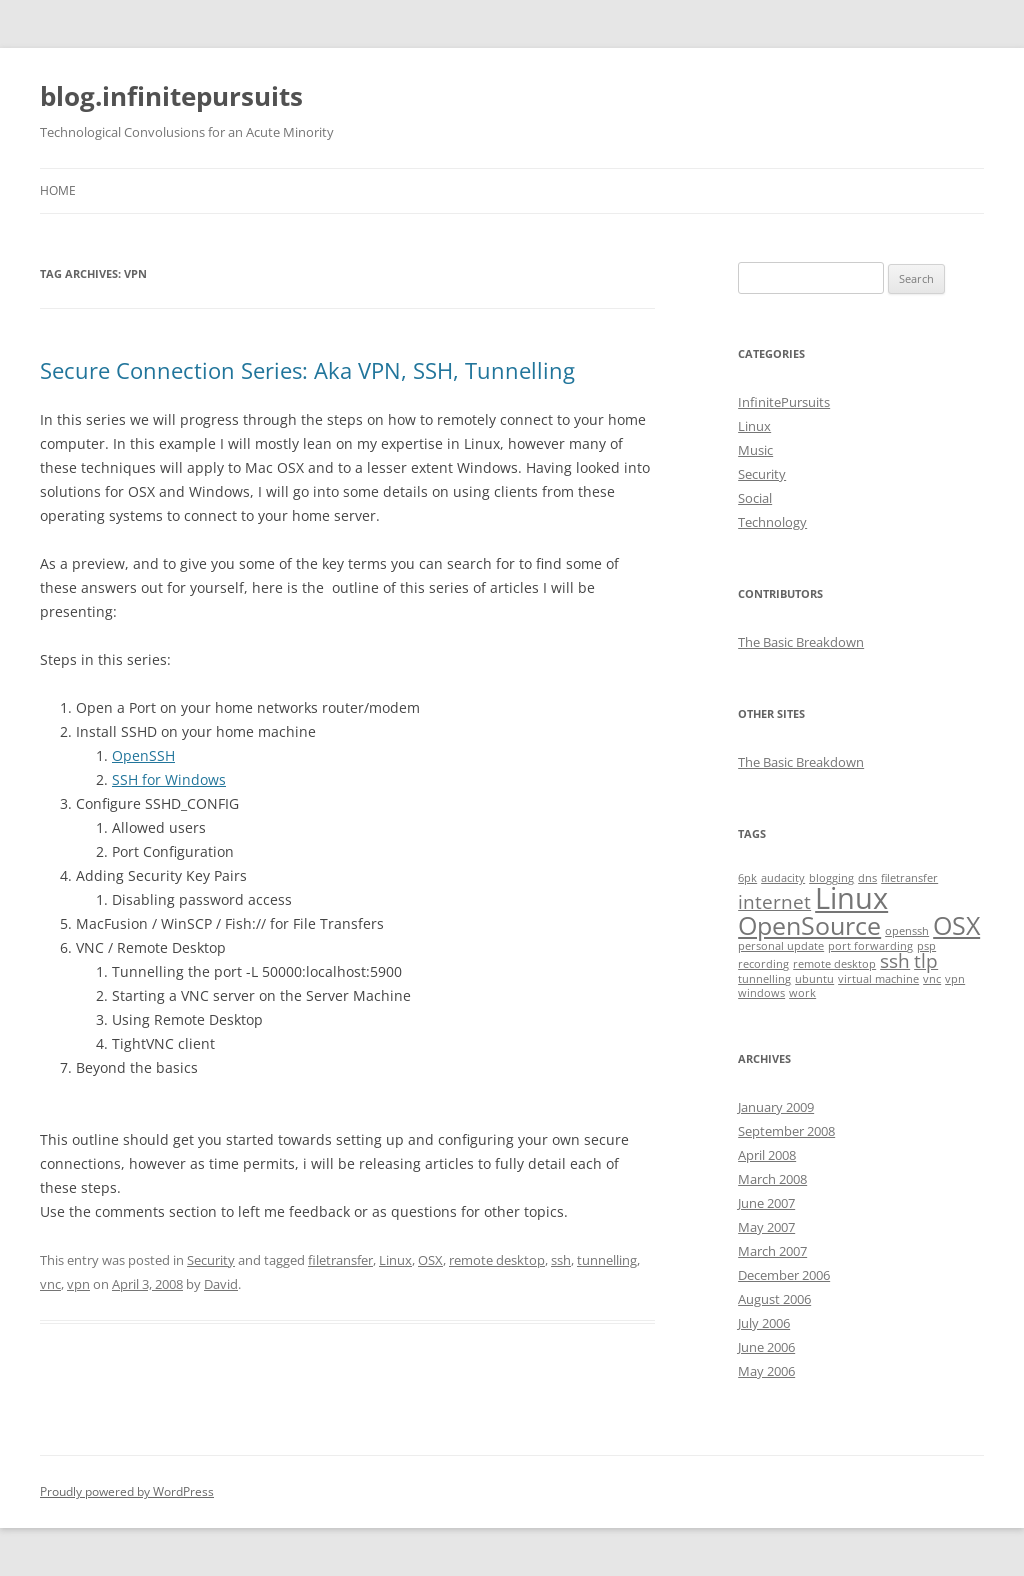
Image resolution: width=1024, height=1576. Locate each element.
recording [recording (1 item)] (763, 964)
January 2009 (776, 1107)
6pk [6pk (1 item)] (747, 878)
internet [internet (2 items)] (774, 902)
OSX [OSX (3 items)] (956, 925)
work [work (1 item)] (802, 993)
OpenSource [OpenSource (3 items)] (809, 925)
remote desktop (497, 1260)
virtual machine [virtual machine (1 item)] (878, 979)
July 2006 (764, 1323)
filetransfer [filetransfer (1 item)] (909, 878)
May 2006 (766, 1371)
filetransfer (340, 1260)
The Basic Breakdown (801, 642)
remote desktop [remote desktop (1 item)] (834, 964)
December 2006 (784, 1275)
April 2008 (767, 1155)
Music (755, 450)
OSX (430, 1260)
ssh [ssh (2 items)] (895, 961)
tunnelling (607, 1260)
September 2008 (786, 1131)
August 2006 (774, 1299)
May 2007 (766, 1227)
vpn (78, 1284)
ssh (561, 1260)
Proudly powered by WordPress (127, 1491)
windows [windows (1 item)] (761, 993)
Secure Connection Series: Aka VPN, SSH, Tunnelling (307, 370)
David (221, 1284)
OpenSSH (143, 755)
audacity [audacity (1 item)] (783, 878)
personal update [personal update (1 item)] (781, 946)
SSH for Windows (169, 779)
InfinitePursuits (784, 402)
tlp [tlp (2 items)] (926, 961)
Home (58, 190)
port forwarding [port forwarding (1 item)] (870, 946)
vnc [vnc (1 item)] (932, 979)
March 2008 (772, 1179)
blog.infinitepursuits (171, 96)
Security (211, 1260)
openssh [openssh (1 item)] (907, 931)
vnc (50, 1284)
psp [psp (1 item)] (926, 946)
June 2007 (766, 1203)
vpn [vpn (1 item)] (955, 979)
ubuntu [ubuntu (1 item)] (814, 979)
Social (755, 498)
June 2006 (766, 1347)
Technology (772, 522)
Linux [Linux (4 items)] (851, 898)
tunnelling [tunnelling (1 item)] (764, 979)
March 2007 (772, 1251)
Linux (395, 1260)
